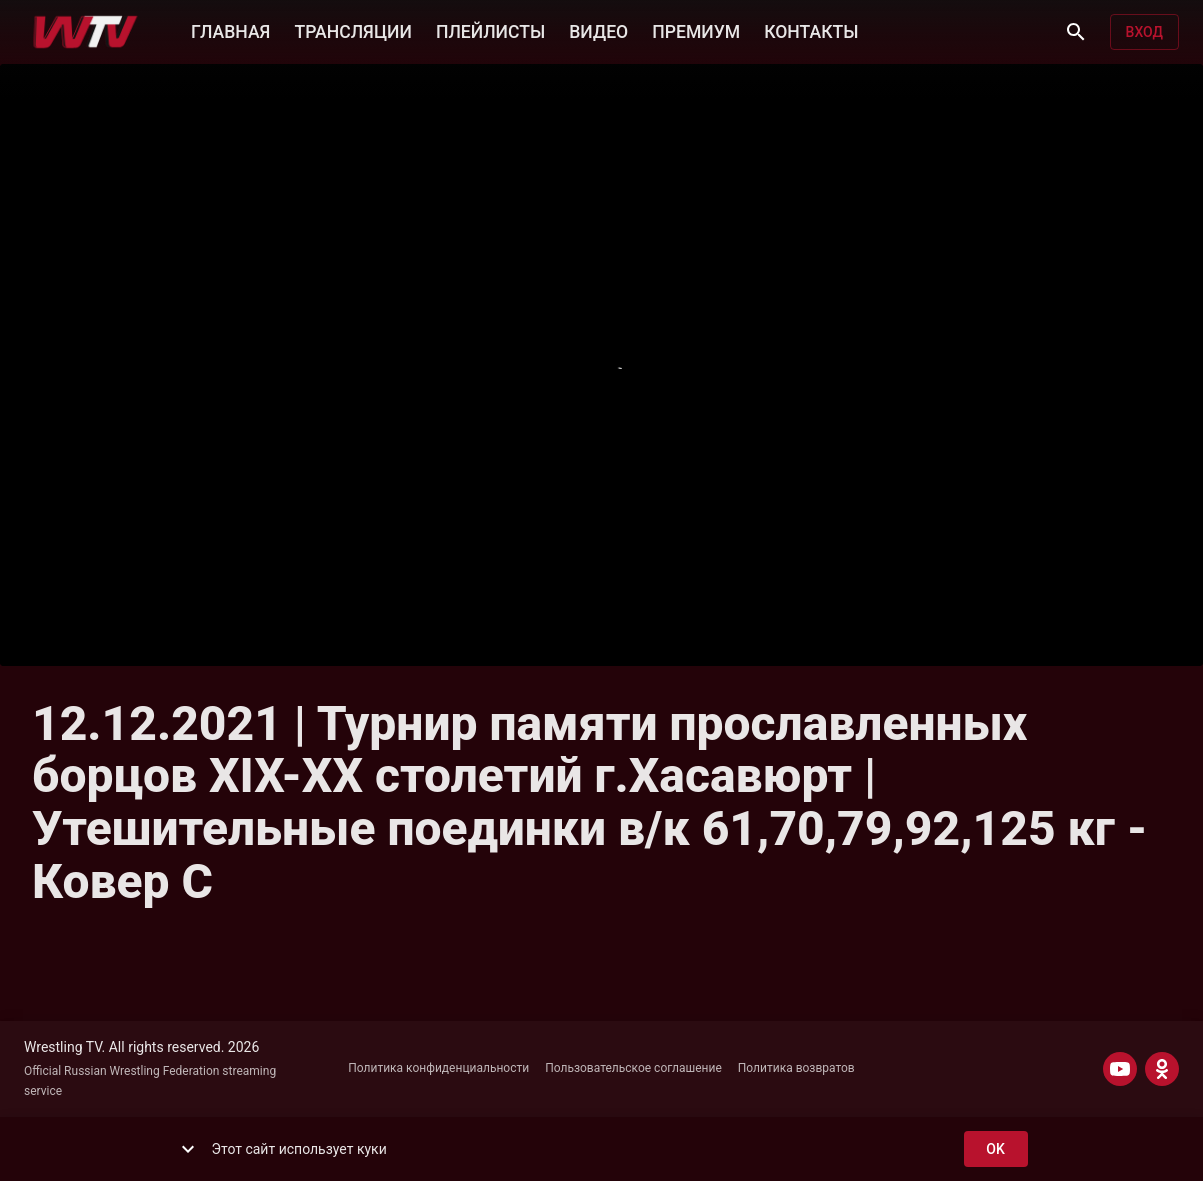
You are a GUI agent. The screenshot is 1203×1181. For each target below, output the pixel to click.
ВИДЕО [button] (598, 30)
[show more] (188, 1149)
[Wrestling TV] (85, 32)
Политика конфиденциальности (438, 1068)
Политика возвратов (796, 1068)
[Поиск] (1076, 32)
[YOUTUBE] (1120, 1069)
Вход (1144, 32)
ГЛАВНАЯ (230, 30)
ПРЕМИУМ (696, 30)
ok (996, 1149)
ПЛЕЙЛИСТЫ (490, 30)
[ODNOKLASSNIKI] (1162, 1069)
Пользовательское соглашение (633, 1068)
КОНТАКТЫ (811, 30)
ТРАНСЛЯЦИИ (352, 30)
